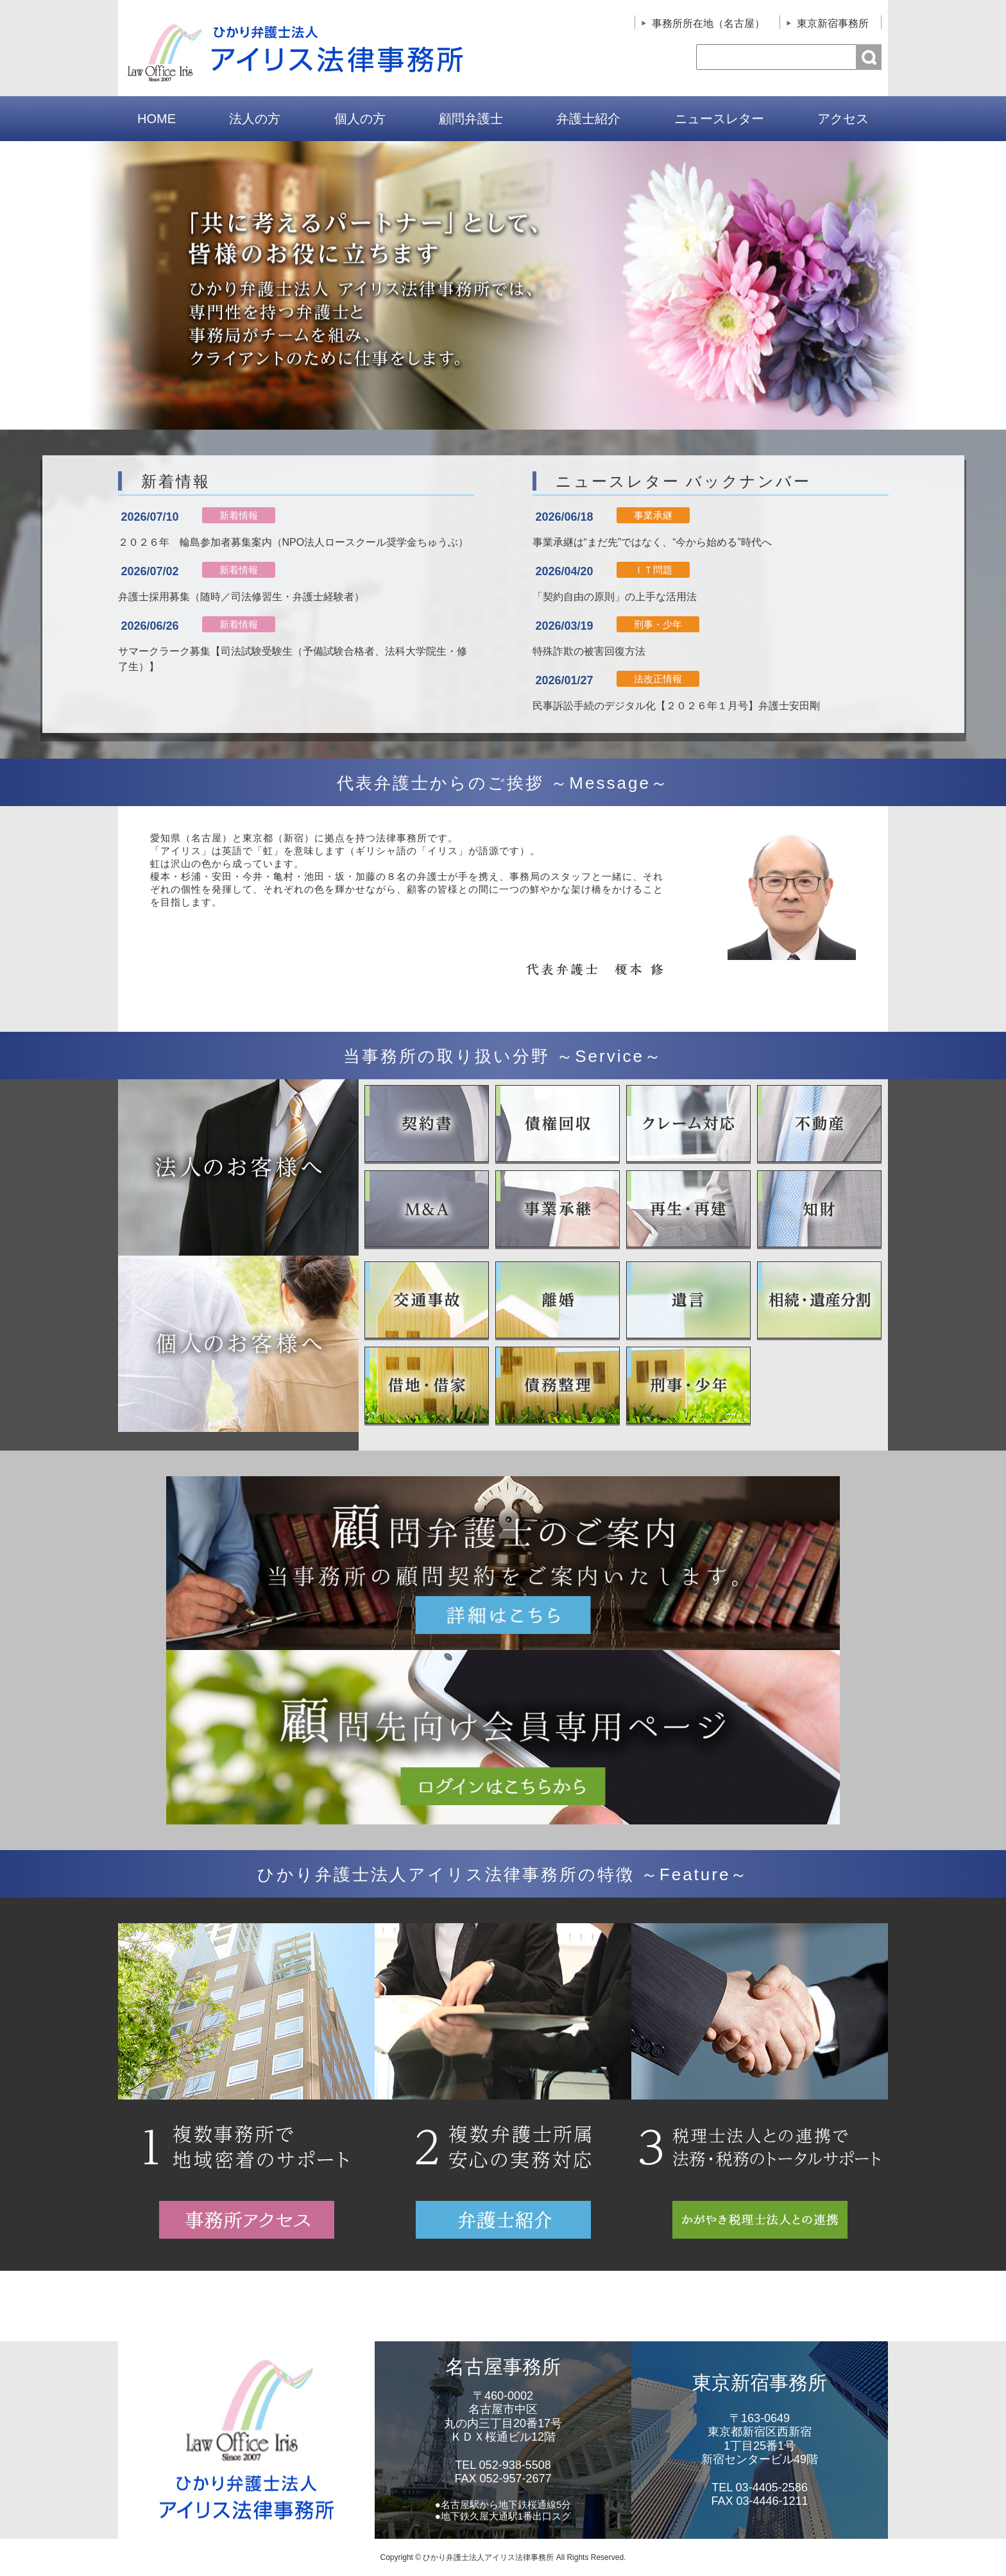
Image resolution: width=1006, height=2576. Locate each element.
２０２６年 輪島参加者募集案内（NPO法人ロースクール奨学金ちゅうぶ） (293, 542)
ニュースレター (719, 119)
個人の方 (360, 119)
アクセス (843, 119)
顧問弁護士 (471, 119)
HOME (156, 119)
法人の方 (254, 119)
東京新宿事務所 (833, 23)
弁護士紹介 (588, 119)
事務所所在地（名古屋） (708, 23)
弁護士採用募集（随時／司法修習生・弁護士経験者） (241, 596)
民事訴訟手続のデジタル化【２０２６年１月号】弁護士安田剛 (676, 705)
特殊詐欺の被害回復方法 (589, 651)
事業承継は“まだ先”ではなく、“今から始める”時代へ (652, 542)
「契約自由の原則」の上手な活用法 (615, 596)
